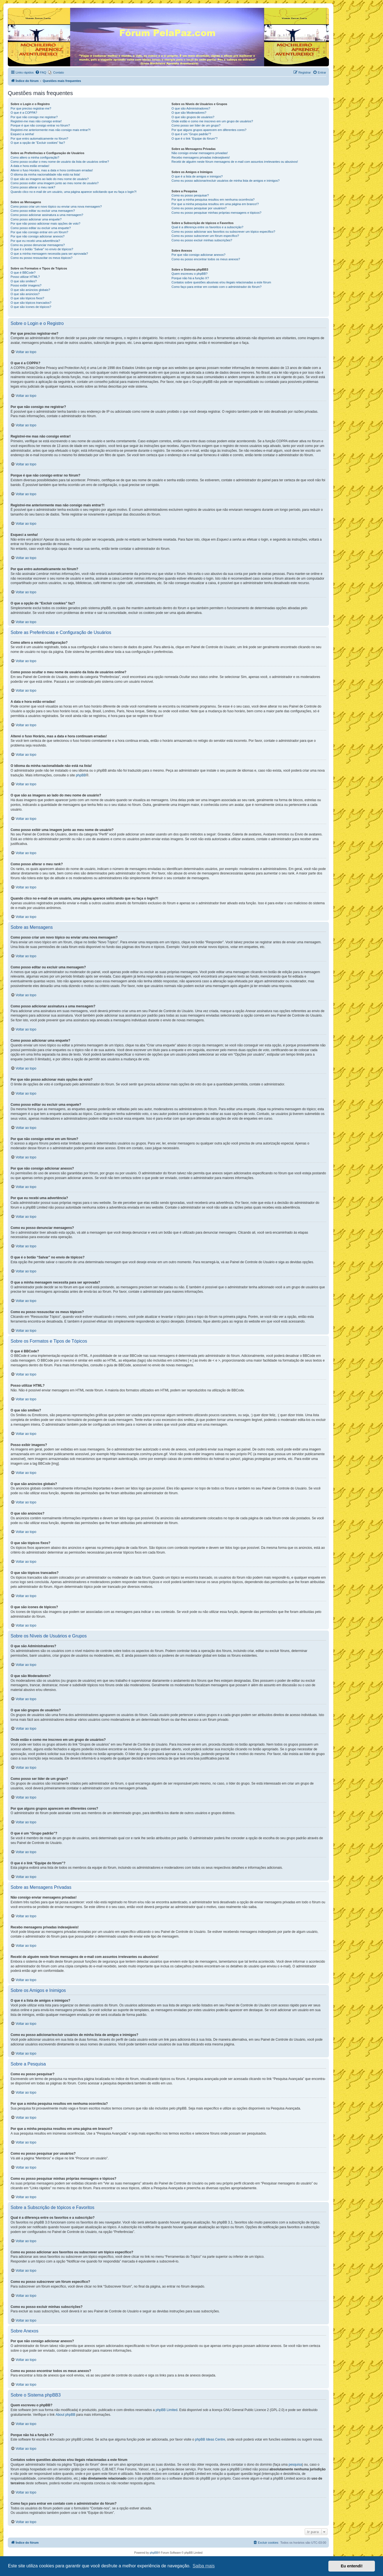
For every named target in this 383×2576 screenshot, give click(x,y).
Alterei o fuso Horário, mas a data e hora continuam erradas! (52, 170)
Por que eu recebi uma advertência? (35, 240)
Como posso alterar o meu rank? (33, 187)
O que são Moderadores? (188, 112)
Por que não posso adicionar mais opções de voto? (45, 223)
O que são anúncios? (25, 294)
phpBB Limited (166, 2410)
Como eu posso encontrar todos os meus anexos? (205, 259)
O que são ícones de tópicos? (31, 306)
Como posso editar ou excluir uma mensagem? (43, 210)
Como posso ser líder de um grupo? (195, 125)
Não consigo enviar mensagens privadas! (199, 153)
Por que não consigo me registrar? (34, 117)
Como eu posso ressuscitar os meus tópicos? (41, 257)
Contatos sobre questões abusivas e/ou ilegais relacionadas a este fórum (221, 282)
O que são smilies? (24, 281)
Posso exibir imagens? (26, 285)
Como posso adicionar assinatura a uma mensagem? (47, 215)
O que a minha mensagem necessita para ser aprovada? (49, 253)
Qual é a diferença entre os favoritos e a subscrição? (207, 227)
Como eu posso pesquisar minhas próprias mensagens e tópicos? (216, 212)
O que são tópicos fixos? (27, 298)
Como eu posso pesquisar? (190, 195)
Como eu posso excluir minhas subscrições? (201, 240)
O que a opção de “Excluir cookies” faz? (38, 142)
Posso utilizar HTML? (25, 276)
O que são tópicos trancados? (31, 302)
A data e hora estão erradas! (30, 165)
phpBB (81, 775)
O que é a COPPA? (24, 112)
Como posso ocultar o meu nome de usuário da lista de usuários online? (60, 161)
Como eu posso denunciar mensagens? (38, 245)
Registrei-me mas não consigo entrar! (36, 121)
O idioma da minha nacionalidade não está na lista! (45, 174)
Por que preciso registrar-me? (31, 108)
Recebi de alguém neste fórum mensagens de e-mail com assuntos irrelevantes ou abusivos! (234, 161)
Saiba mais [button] (204, 2565)
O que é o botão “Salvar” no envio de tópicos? (42, 249)
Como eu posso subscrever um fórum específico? (205, 235)
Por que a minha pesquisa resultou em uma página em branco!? (215, 204)
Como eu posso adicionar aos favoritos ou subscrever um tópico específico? (223, 231)
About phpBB (65, 2415)
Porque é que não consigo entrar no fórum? (40, 125)
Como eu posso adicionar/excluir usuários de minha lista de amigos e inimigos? (225, 180)
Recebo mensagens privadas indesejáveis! (200, 157)
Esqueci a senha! (22, 134)
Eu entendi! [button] (352, 2566)
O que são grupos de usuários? (192, 117)
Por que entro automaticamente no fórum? (39, 138)
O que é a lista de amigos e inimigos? (196, 176)
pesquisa (295, 2464)
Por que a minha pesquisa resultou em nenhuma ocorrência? (212, 199)
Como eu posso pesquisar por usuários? (199, 208)
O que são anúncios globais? (30, 289)
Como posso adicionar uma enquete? (36, 219)
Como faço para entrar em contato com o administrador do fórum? (216, 286)
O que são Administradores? (190, 108)
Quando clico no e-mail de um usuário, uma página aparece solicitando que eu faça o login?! (74, 191)
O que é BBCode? (23, 272)
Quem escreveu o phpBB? (189, 273)
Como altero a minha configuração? (35, 157)
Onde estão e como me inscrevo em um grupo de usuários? (212, 121)
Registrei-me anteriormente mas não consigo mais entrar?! (51, 130)
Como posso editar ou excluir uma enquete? (41, 228)
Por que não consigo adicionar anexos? (37, 236)
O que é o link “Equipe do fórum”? (194, 138)
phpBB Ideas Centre (210, 2439)
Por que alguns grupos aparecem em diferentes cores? (208, 130)
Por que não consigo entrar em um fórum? (39, 232)
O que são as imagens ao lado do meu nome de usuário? (50, 179)
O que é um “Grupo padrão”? (191, 134)
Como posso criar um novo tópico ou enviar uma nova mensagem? (56, 206)
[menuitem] (40, 72)
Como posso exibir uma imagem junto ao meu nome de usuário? (55, 183)
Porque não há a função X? (190, 278)
